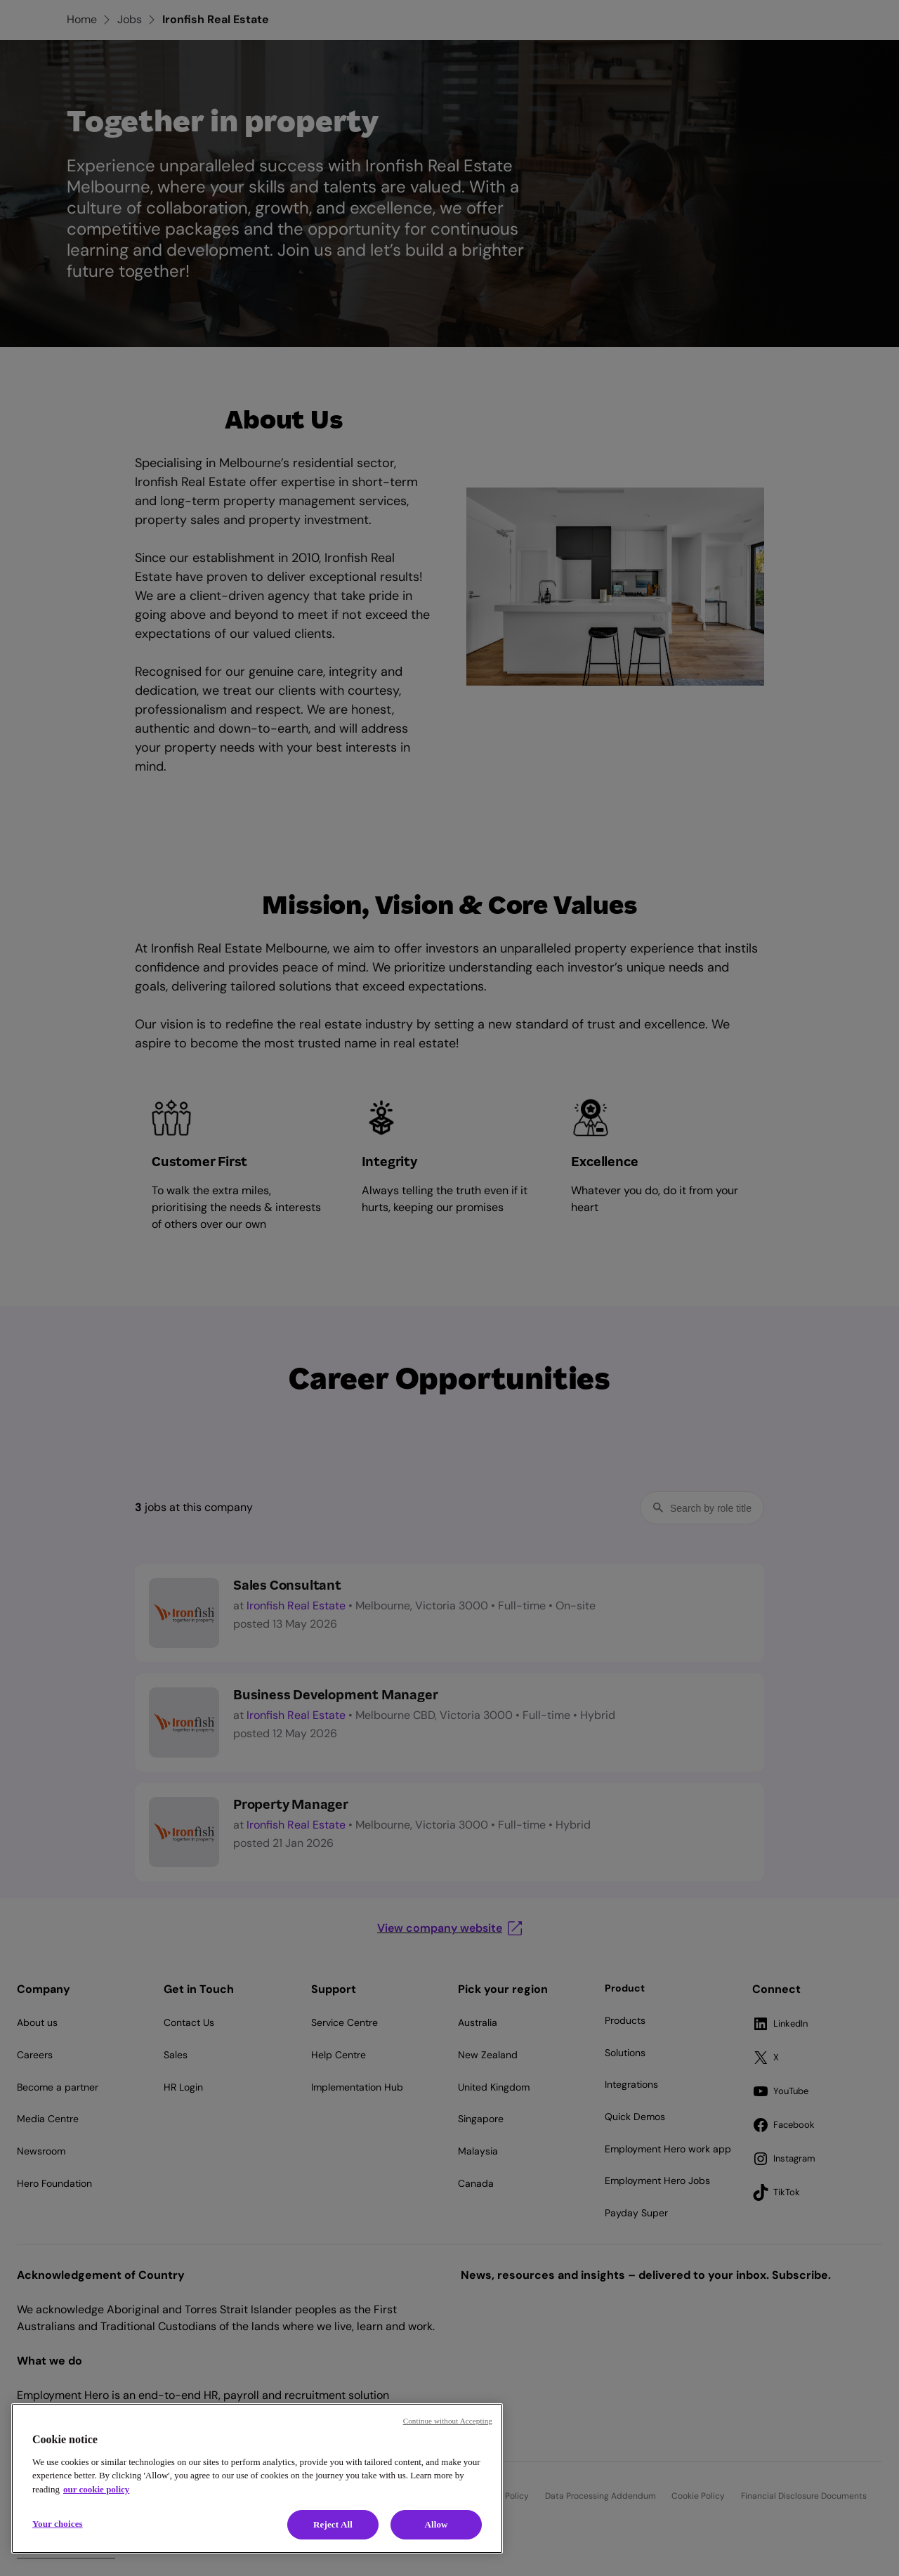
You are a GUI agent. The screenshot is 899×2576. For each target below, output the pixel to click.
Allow (435, 2524)
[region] (257, 2478)
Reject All (333, 2524)
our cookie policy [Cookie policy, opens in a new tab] (96, 2489)
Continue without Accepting (447, 2421)
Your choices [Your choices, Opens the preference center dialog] (57, 2523)
